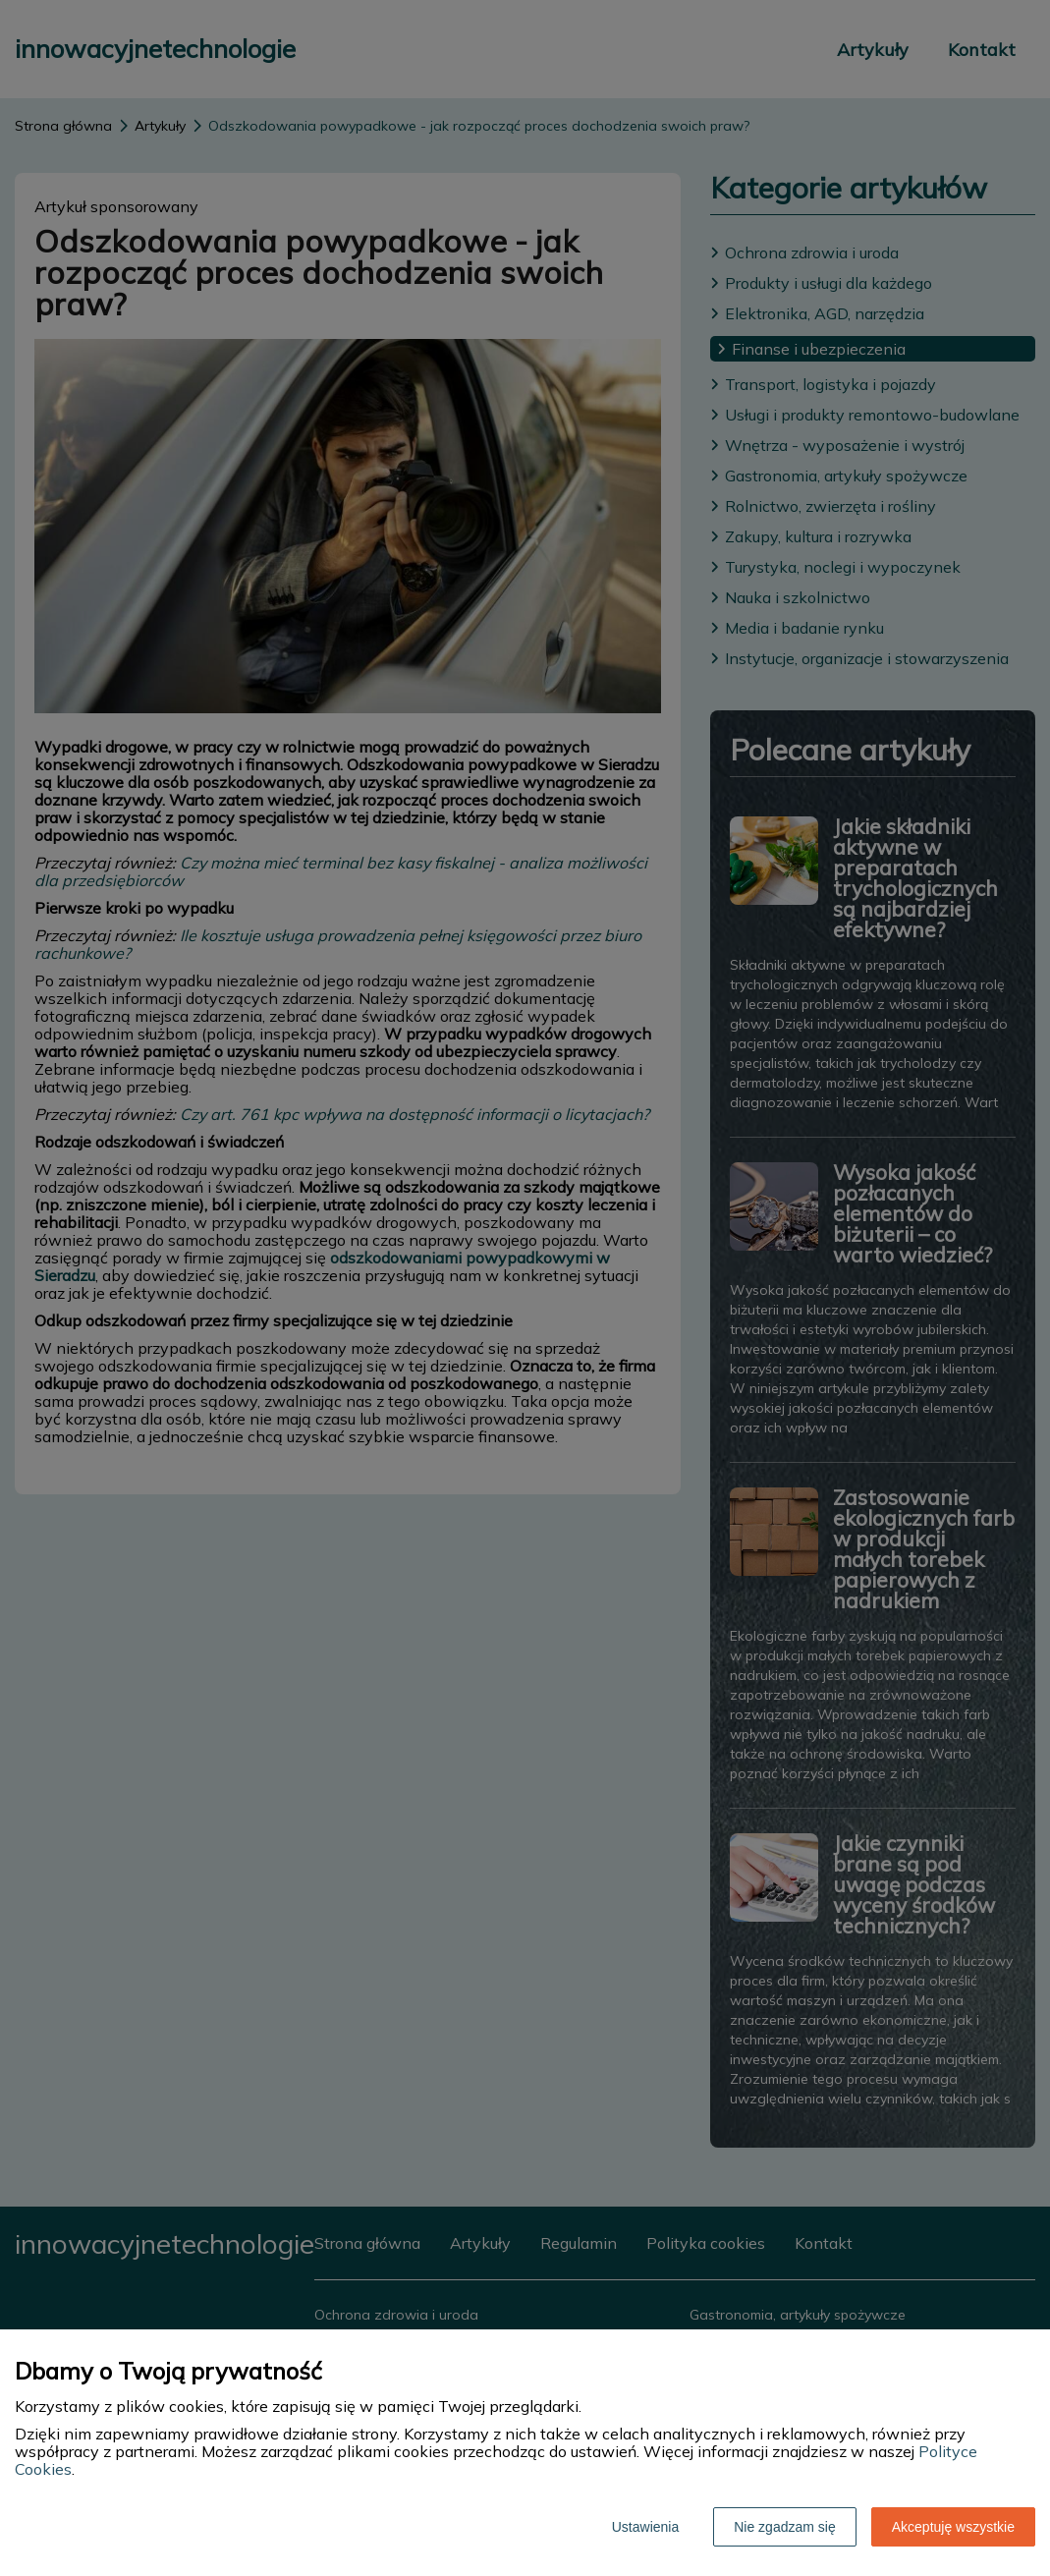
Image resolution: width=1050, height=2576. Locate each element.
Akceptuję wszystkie (953, 2527)
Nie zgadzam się (785, 2527)
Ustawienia (645, 2527)
